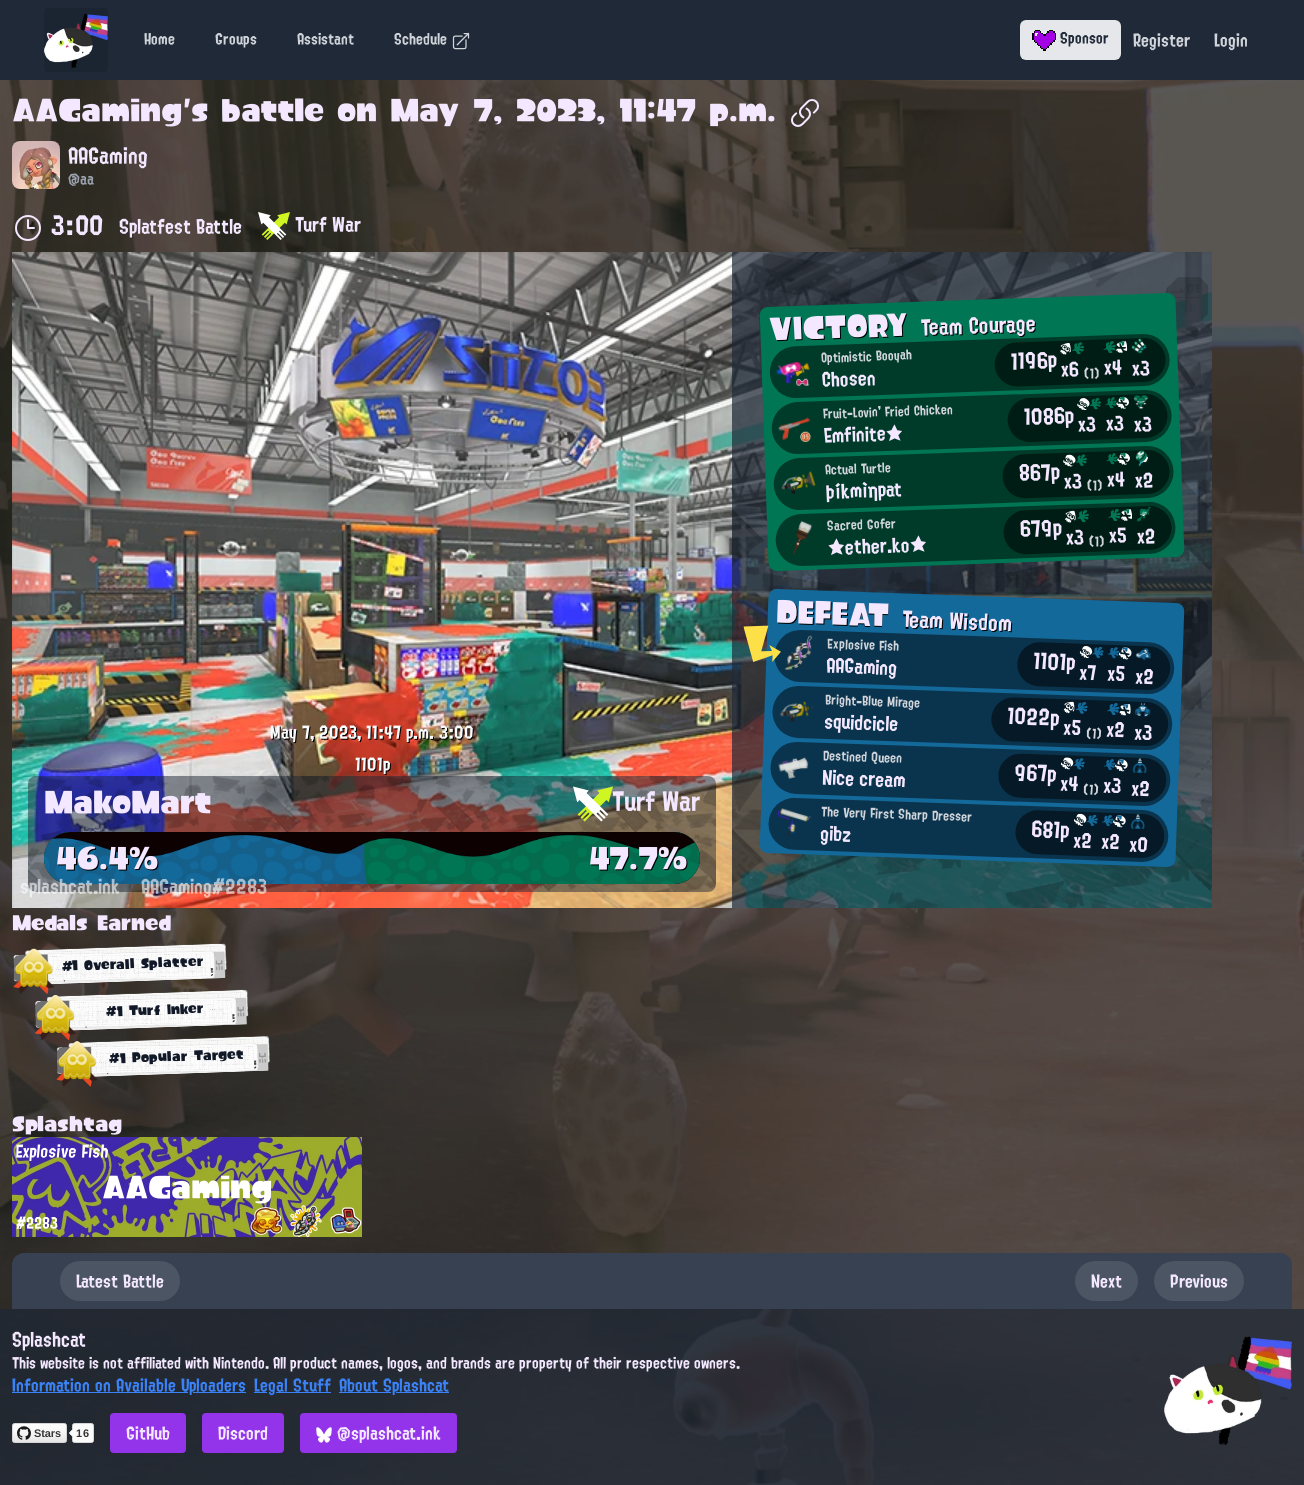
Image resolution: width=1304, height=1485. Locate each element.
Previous (1199, 1281)
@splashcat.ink (378, 1433)
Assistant (325, 39)
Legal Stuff (292, 1385)
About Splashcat (394, 1385)
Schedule (432, 39)
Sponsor (1070, 38)
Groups (236, 39)
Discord (243, 1433)
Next (1106, 1281)
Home (159, 39)
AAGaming (97, 110)
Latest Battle (120, 1281)
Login (1231, 40)
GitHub (148, 1433)
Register (1161, 40)
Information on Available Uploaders (129, 1385)
